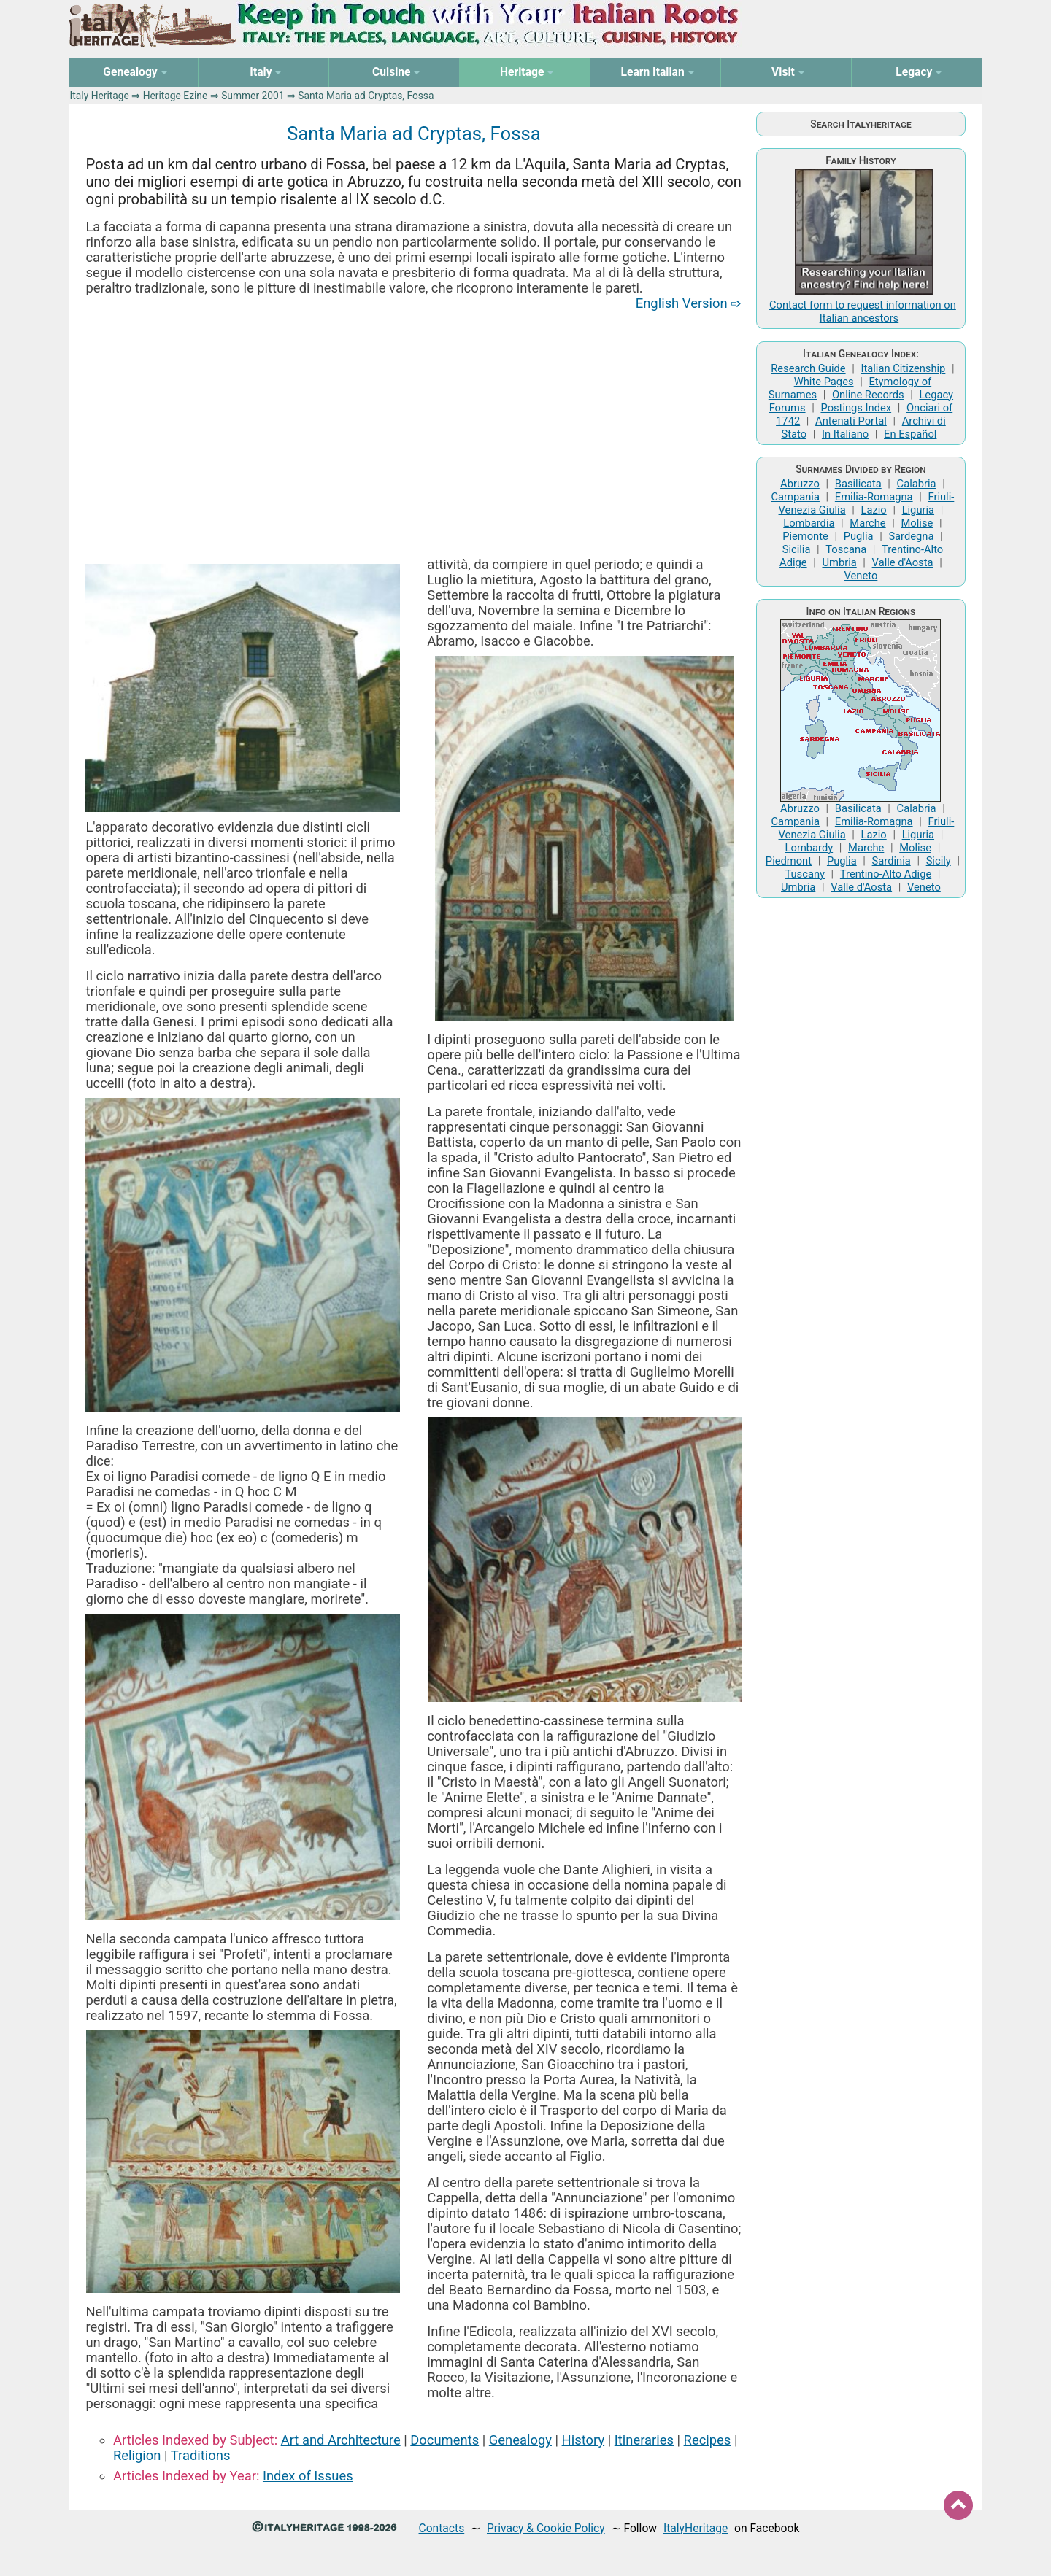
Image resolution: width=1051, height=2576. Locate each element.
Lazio (874, 510)
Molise (917, 523)
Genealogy (520, 2440)
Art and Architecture (341, 2440)
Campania (795, 496)
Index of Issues (308, 2475)
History (583, 2440)
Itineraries (644, 2440)
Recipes (707, 2440)
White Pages (824, 381)
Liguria (918, 510)
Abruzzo (800, 483)
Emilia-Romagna (874, 496)
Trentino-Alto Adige (885, 874)
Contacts (442, 2528)
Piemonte (805, 536)
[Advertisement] (413, 432)
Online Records (868, 394)
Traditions (201, 2455)
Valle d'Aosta (902, 562)
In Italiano (845, 434)
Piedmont (789, 860)
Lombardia (808, 523)
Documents (444, 2440)
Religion (137, 2455)
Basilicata (858, 483)
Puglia (859, 536)
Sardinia (891, 860)
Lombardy (809, 847)
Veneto (861, 575)
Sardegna (910, 536)
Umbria (839, 562)
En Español (910, 434)
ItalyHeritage (695, 2528)
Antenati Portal (851, 421)
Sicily (938, 860)
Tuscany (805, 874)
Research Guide (808, 368)
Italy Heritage (99, 95)
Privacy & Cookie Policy (546, 2528)
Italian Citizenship (903, 368)
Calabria (916, 483)
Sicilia (796, 549)
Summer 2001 (252, 95)
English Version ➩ (689, 303)
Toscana (845, 549)
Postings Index (855, 407)
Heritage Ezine (175, 95)
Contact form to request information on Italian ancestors (862, 311)
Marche (867, 523)
